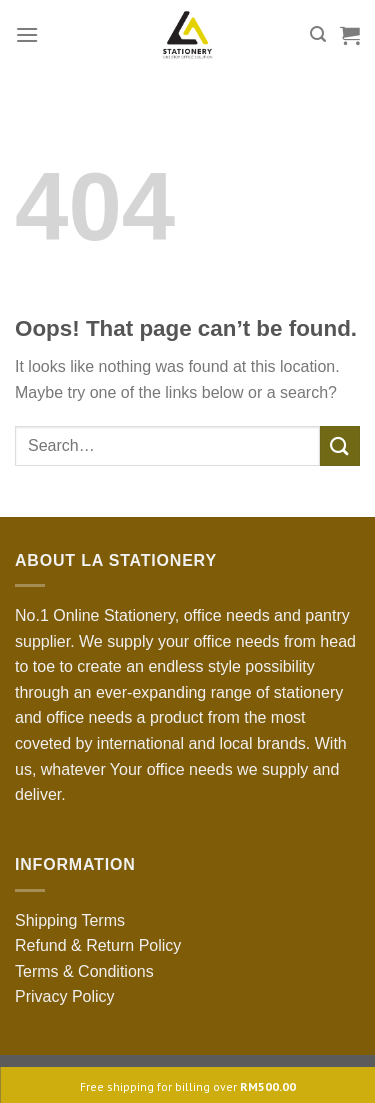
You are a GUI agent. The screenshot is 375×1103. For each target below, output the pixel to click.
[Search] (318, 34)
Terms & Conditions (84, 971)
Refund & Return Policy (98, 945)
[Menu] (27, 34)
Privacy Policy (65, 996)
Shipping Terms (70, 920)
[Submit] (340, 445)
